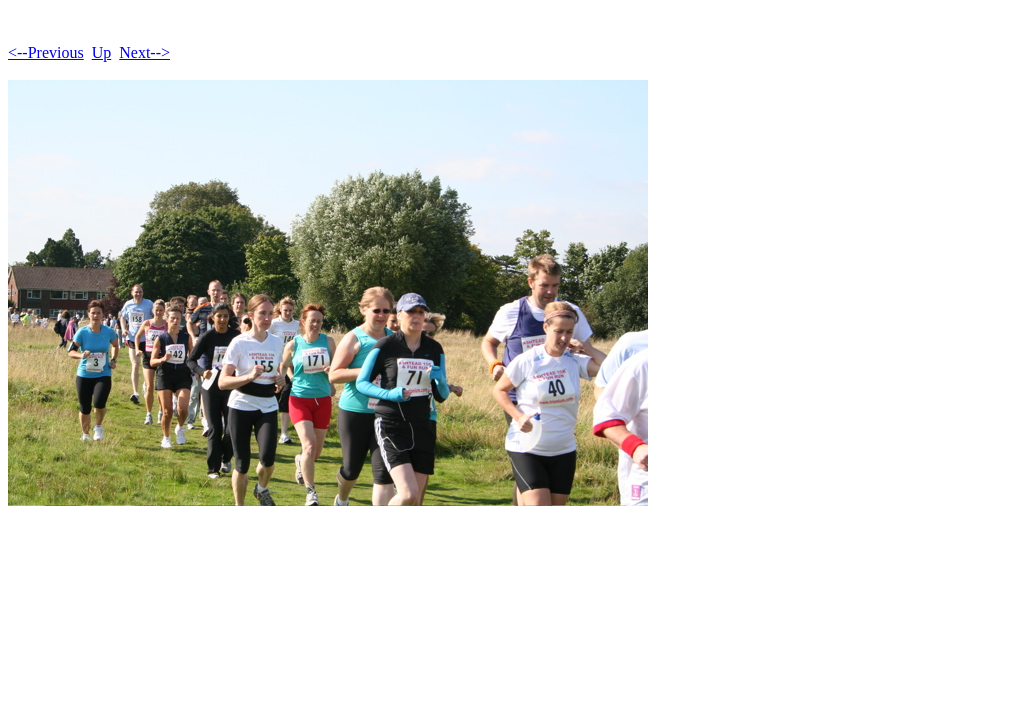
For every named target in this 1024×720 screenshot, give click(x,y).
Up (102, 52)
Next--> (144, 52)
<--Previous (46, 52)
